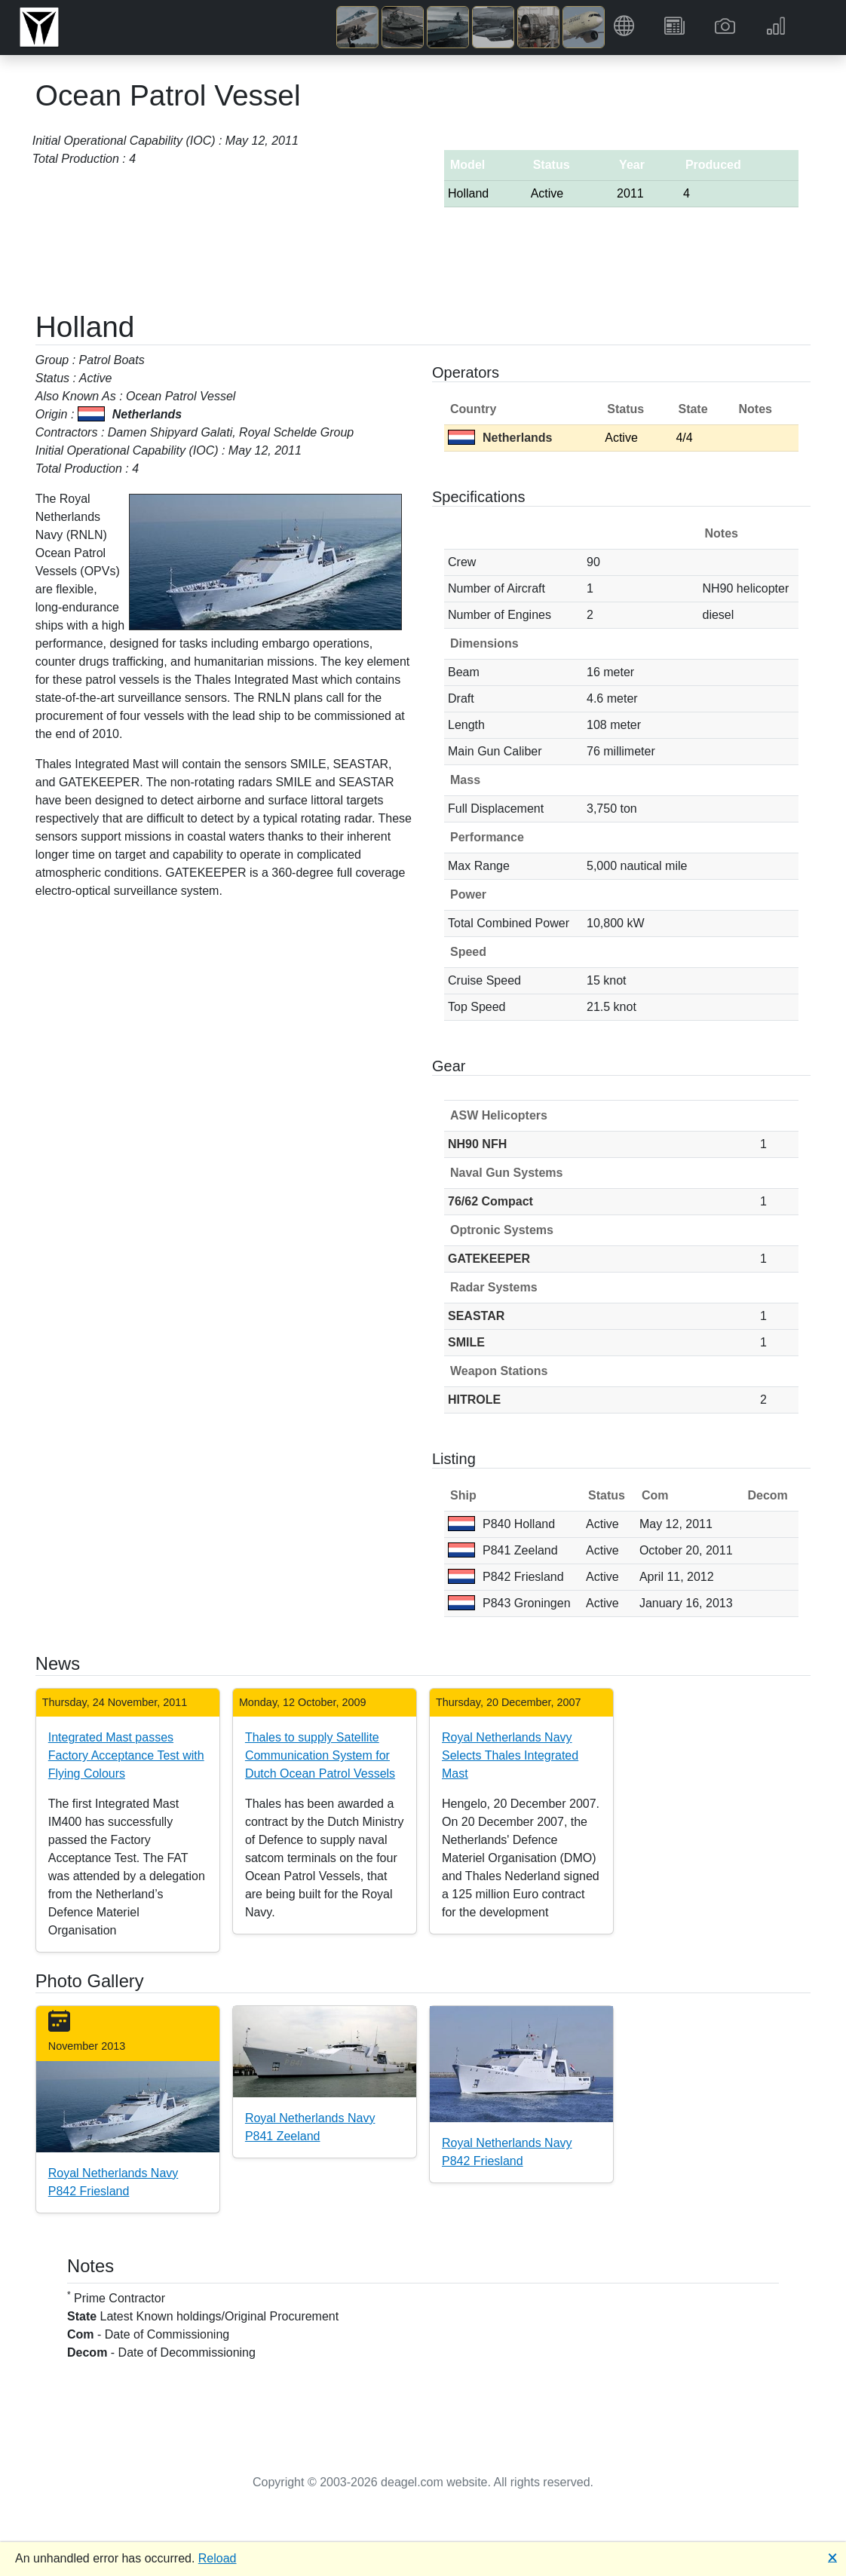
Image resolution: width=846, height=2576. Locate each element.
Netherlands (500, 437)
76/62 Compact (490, 1201)
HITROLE (474, 1399)
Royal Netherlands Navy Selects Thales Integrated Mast (510, 1755)
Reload (217, 2558)
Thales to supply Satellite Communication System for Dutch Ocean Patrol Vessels (320, 1755)
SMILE (466, 1342)
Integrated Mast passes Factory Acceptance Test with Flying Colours (126, 1755)
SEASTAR (476, 1315)
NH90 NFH (477, 1144)
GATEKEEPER (489, 1258)
